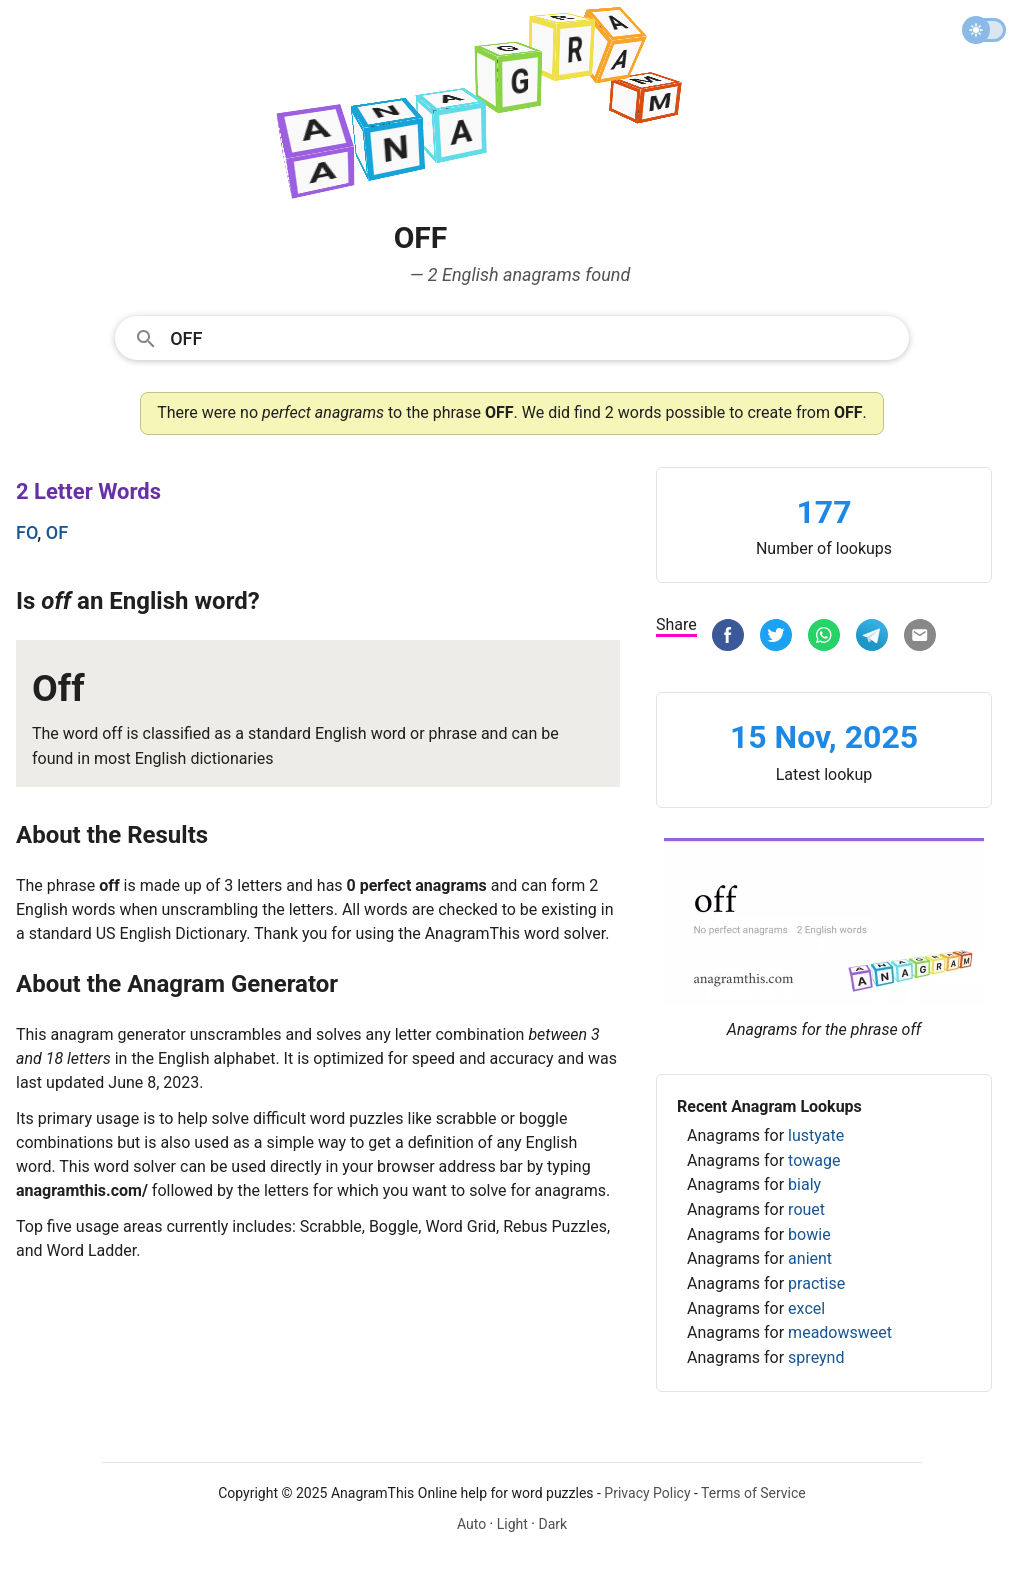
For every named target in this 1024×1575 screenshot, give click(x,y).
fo (26, 532)
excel (806, 1308)
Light (512, 1524)
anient (810, 1258)
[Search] (533, 337)
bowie (809, 1234)
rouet (806, 1209)
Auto (471, 1524)
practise (816, 1283)
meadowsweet (840, 1332)
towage (814, 1160)
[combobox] (512, 337)
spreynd (816, 1357)
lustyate (816, 1135)
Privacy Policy (647, 1493)
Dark (552, 1524)
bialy (804, 1184)
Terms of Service (753, 1493)
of (57, 532)
